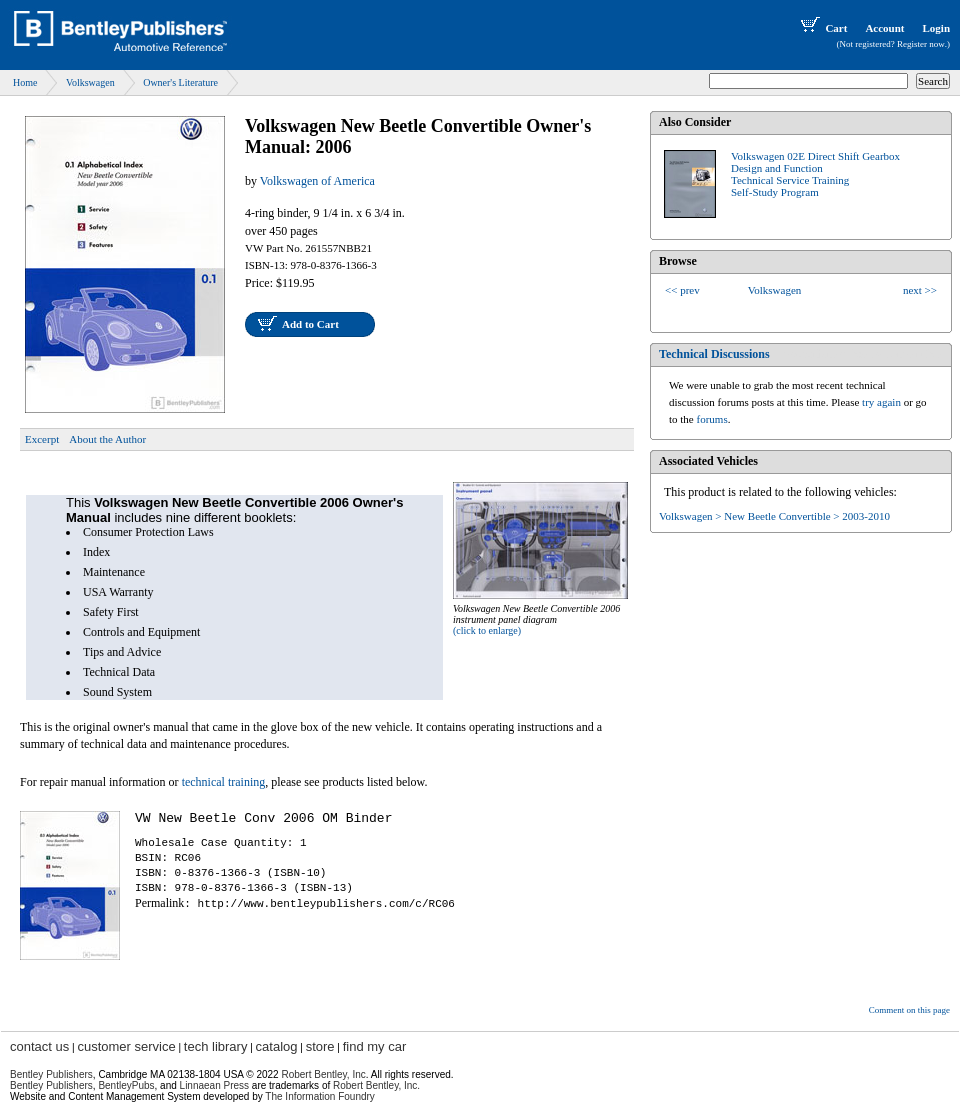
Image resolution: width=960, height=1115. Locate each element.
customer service (126, 1046)
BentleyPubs (126, 1085)
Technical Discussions (714, 354)
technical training (224, 782)
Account (884, 28)
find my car (375, 1046)
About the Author (107, 439)
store (320, 1046)
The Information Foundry (320, 1096)
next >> (920, 290)
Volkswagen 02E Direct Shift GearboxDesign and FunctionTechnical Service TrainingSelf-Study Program (815, 174)
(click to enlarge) (487, 630)
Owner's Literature (180, 82)
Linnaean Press (215, 1085)
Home (25, 82)
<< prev (682, 290)
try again (881, 402)
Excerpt (42, 439)
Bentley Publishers (51, 1074)
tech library (216, 1046)
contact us (39, 1046)
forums (712, 419)
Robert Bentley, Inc (323, 1074)
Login (936, 28)
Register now (921, 44)
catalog (277, 1046)
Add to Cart (310, 324)
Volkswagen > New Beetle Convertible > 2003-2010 (774, 516)
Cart (822, 28)
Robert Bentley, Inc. (376, 1085)
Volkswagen (90, 82)
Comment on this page (909, 1010)
